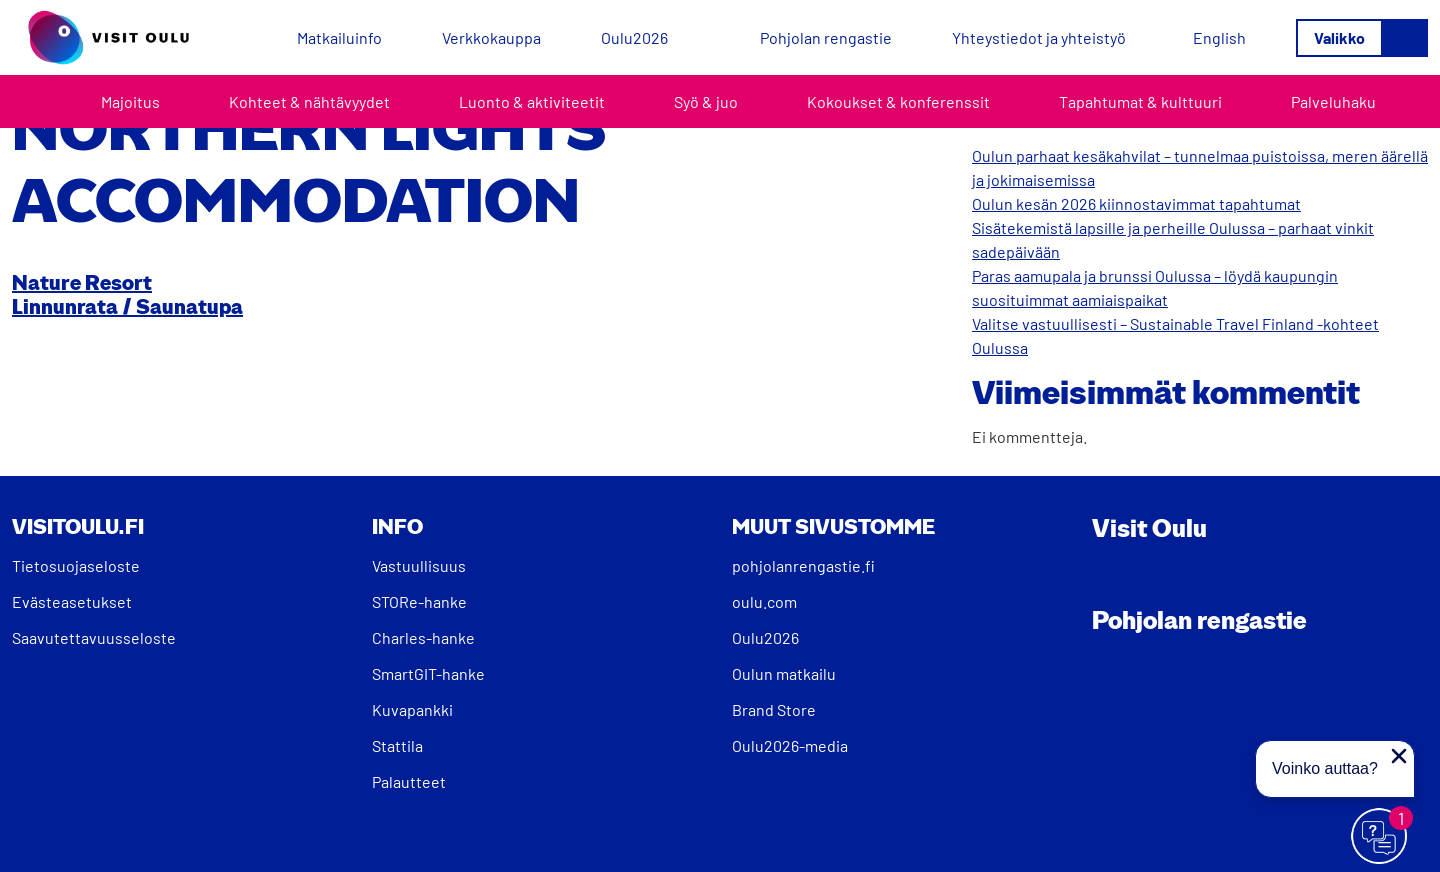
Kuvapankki (412, 709)
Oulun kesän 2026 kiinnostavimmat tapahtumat (1136, 203)
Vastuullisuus (419, 565)
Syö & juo (706, 101)
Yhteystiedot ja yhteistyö (1039, 37)
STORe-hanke (419, 601)
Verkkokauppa (491, 37)
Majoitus (130, 101)
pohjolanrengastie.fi (803, 565)
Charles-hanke (423, 637)
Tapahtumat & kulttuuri (1140, 101)
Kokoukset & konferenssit (898, 101)
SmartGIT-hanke (428, 673)
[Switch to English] (1219, 37)
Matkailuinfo (339, 37)
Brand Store (774, 709)
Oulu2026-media (790, 745)
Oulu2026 (634, 37)
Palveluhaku (1333, 101)
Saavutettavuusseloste (94, 637)
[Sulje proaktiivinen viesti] (1399, 756)
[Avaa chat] (1380, 837)
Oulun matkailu (784, 673)
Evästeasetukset (72, 601)
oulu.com (764, 601)
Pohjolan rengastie (826, 37)
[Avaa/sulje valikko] (1362, 38)
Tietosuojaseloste (76, 565)
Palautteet (409, 781)
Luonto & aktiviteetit (532, 101)
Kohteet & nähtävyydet (309, 101)
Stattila (397, 745)
